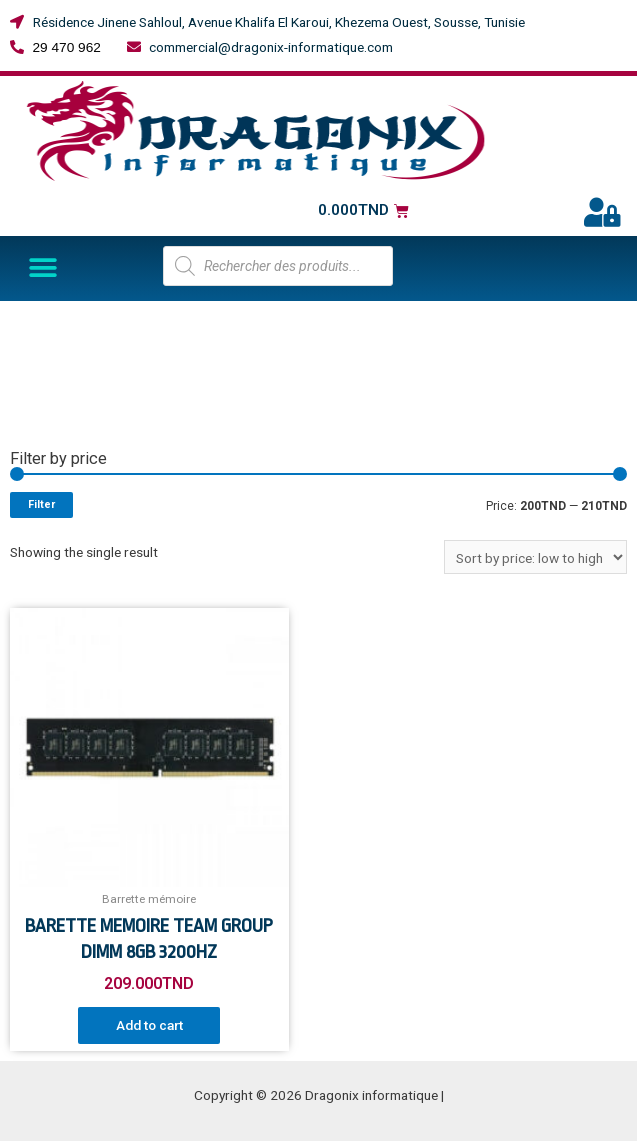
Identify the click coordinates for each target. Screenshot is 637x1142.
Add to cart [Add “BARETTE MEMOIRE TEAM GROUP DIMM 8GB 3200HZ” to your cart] (149, 1025)
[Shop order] (535, 557)
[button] (42, 268)
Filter (41, 504)
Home (27, 322)
